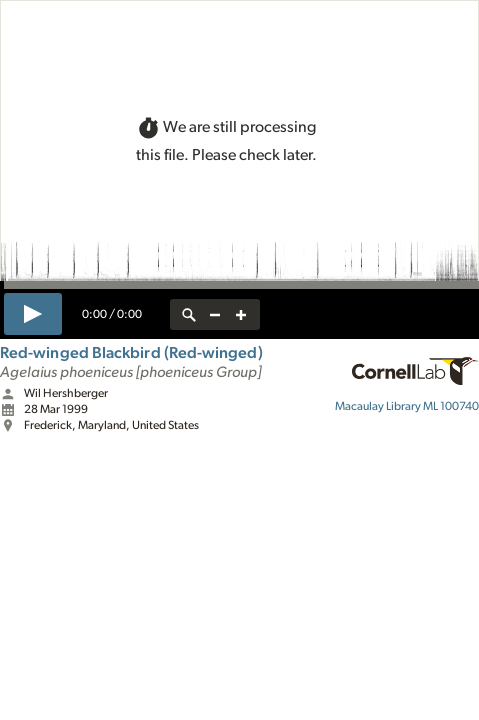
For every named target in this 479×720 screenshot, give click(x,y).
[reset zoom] (189, 314)
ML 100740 (407, 406)
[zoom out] (215, 314)
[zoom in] (241, 314)
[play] (33, 314)
